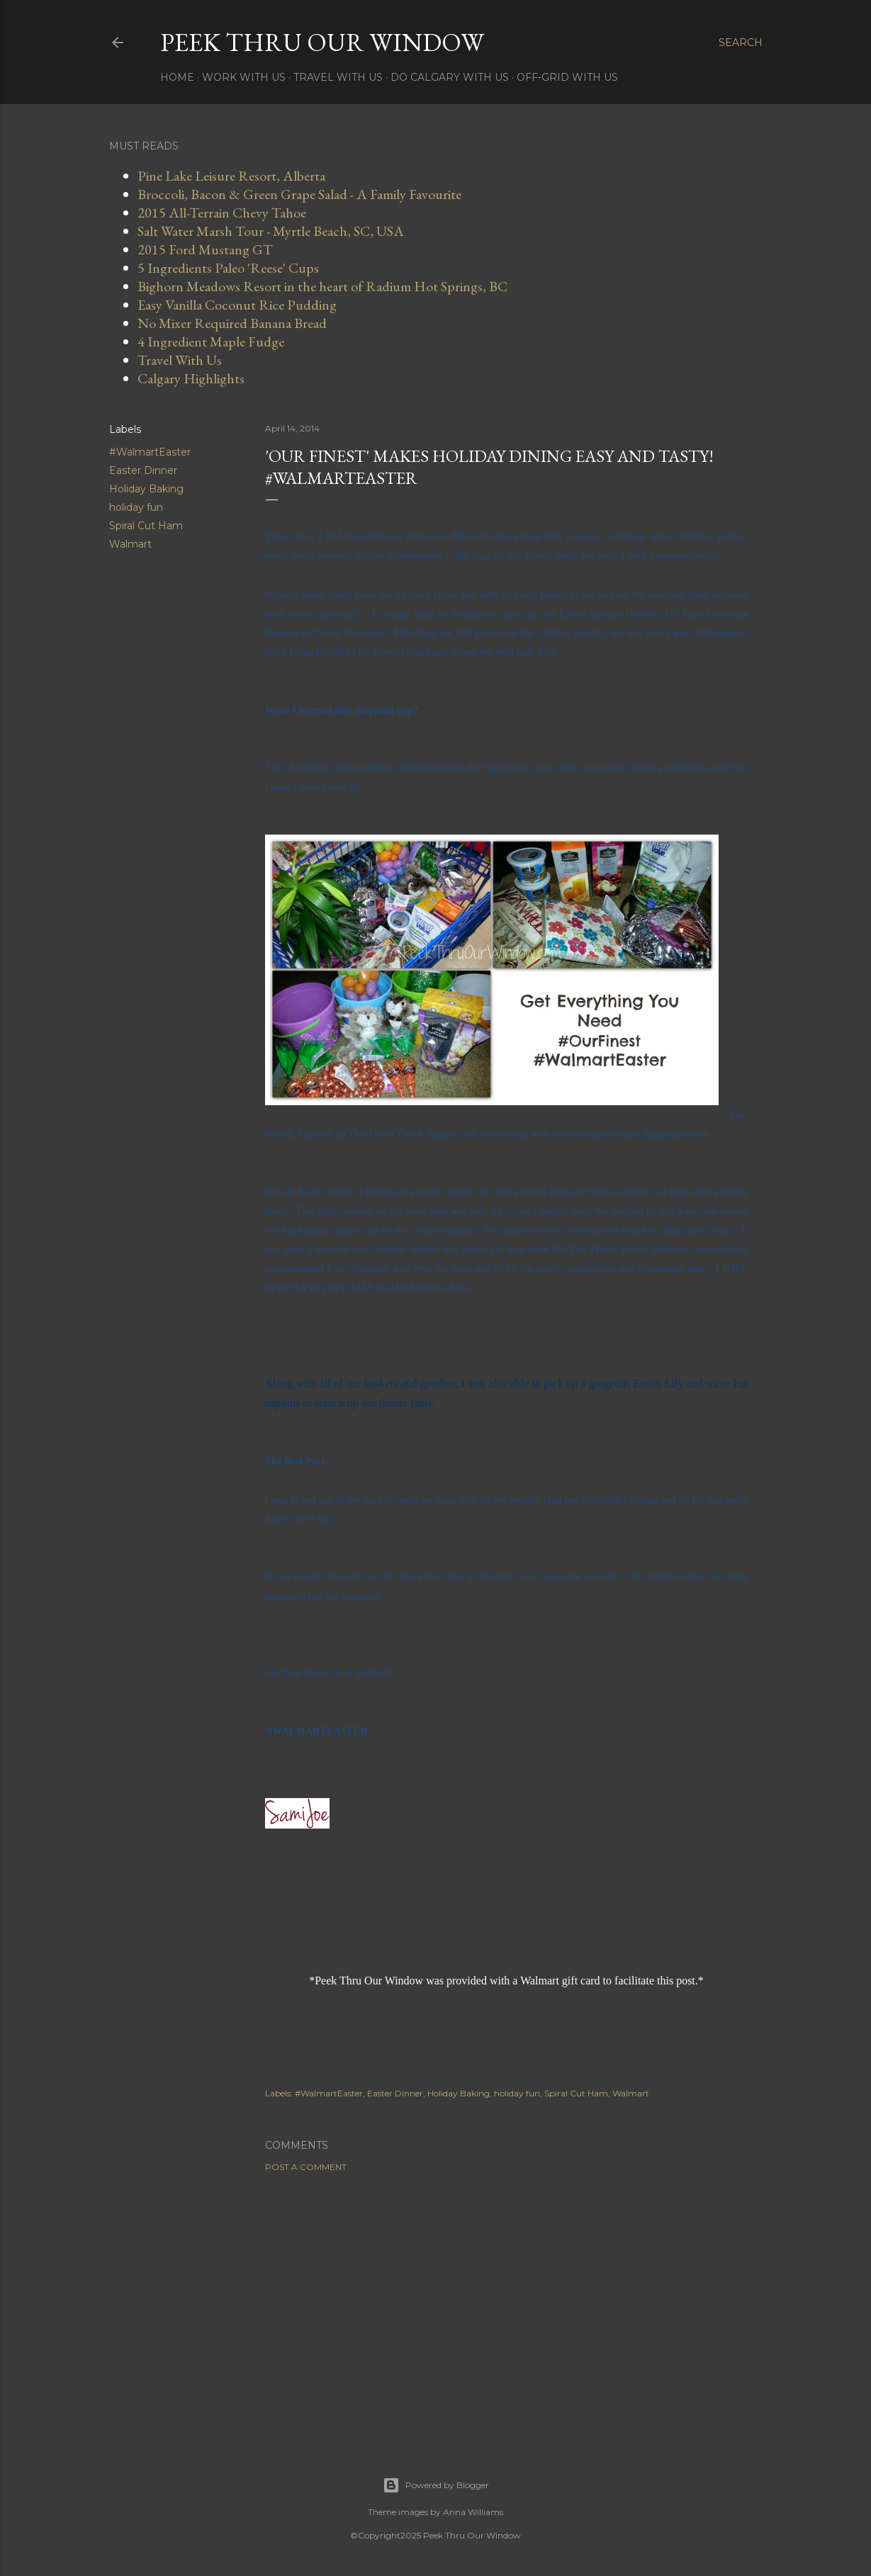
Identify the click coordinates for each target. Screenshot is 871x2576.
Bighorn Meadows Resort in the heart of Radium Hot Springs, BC (322, 286)
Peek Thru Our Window (322, 42)
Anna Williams (473, 2512)
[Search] (741, 43)
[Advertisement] (506, 2307)
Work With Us (244, 77)
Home (177, 77)
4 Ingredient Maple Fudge (210, 341)
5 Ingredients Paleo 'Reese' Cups (228, 268)
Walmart (130, 544)
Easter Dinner (143, 470)
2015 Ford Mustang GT (205, 249)
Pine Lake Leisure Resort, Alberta (231, 175)
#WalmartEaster (150, 452)
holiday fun (136, 507)
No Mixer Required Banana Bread (232, 323)
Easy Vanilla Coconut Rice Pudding (237, 304)
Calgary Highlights (191, 378)
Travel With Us (338, 77)
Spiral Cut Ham (146, 525)
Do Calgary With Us (449, 77)
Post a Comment (306, 2167)
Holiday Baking (146, 488)
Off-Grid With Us (567, 77)
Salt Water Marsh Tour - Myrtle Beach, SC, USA (270, 231)
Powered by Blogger (436, 2485)
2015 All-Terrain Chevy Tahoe (221, 212)
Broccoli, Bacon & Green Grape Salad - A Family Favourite (299, 194)
